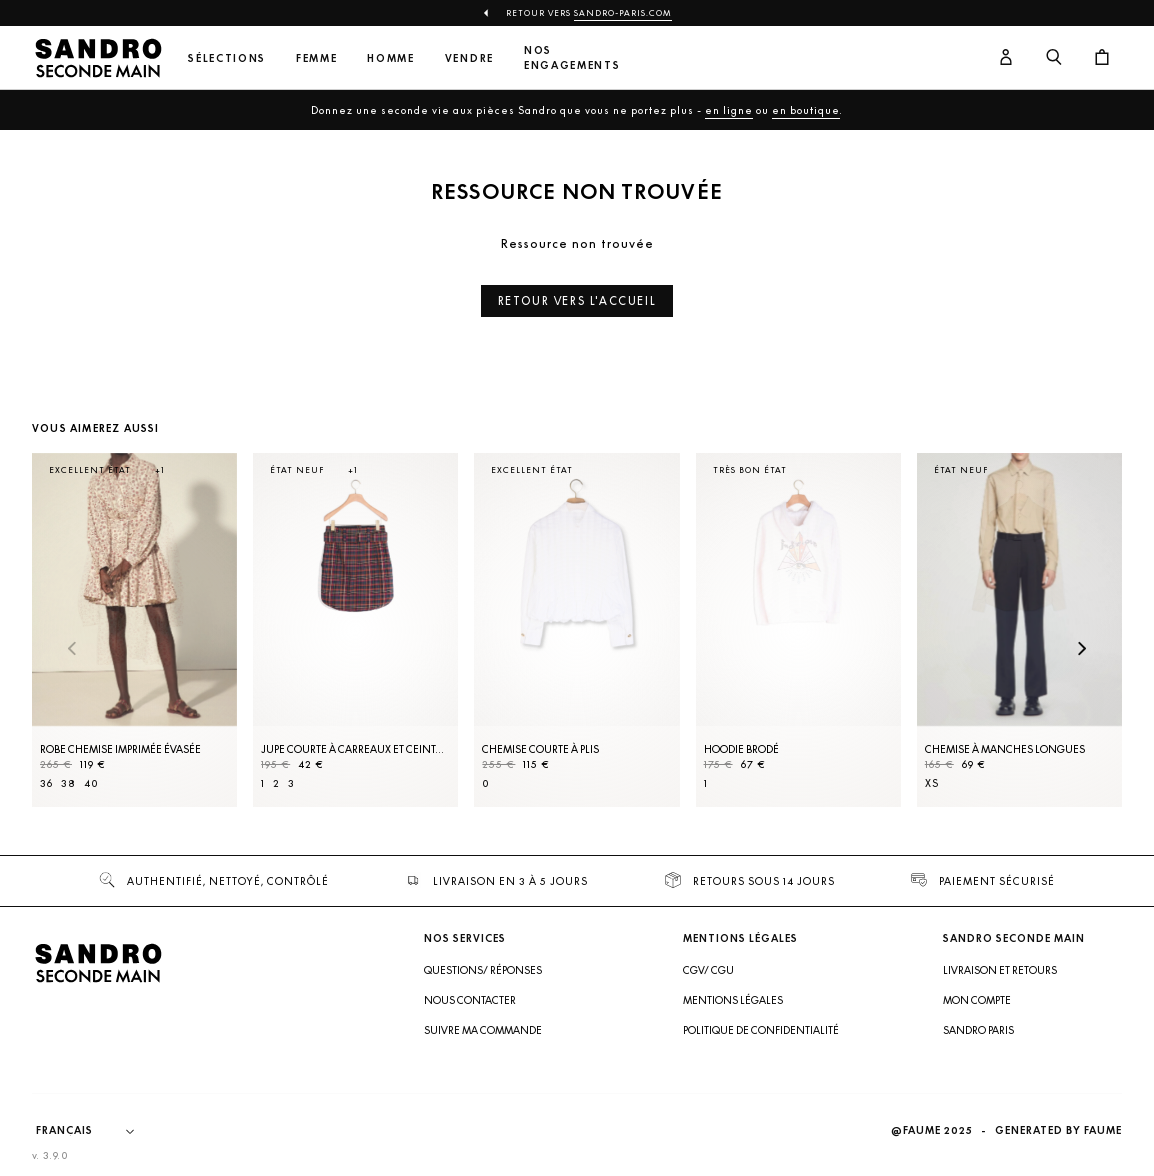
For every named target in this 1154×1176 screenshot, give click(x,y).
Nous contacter (470, 1000)
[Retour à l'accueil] (98, 58)
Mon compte (977, 1000)
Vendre (469, 58)
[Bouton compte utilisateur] (1006, 58)
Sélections (227, 58)
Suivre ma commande (483, 1030)
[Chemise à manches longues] (1019, 630)
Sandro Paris (978, 1030)
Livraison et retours (1000, 970)
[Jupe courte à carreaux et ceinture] (355, 630)
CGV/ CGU (708, 970)
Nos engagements (572, 58)
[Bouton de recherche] (1054, 58)
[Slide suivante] (1082, 650)
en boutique (806, 110)
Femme (316, 58)
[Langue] (95, 1131)
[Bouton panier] (1102, 58)
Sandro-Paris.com (623, 13)
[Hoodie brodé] (798, 630)
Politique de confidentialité (761, 1030)
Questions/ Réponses (483, 970)
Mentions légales (733, 1000)
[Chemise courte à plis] (576, 630)
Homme (390, 58)
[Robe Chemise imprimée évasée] (134, 630)
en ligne (729, 110)
